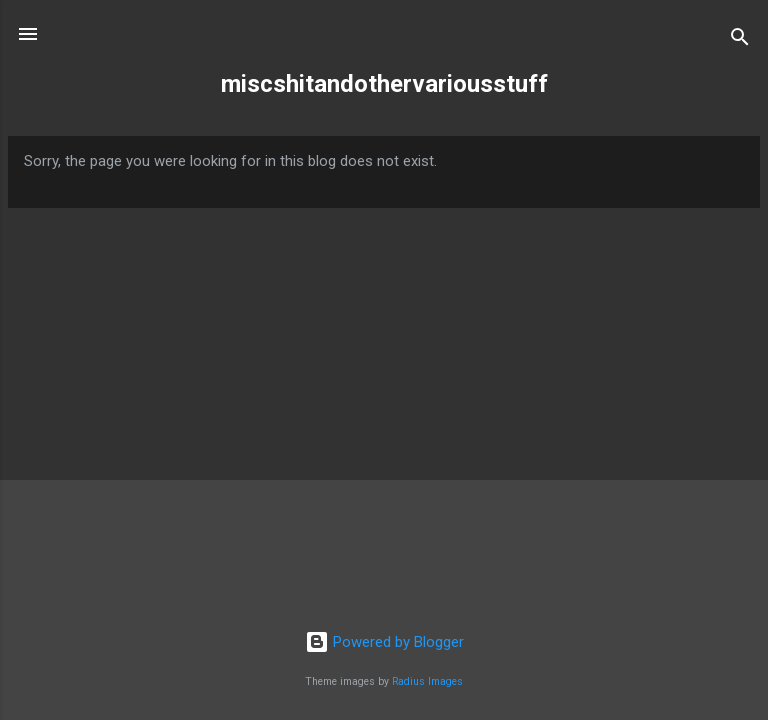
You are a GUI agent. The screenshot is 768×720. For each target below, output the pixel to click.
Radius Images (427, 681)
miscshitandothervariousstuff (384, 84)
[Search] (740, 40)
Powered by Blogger (384, 642)
